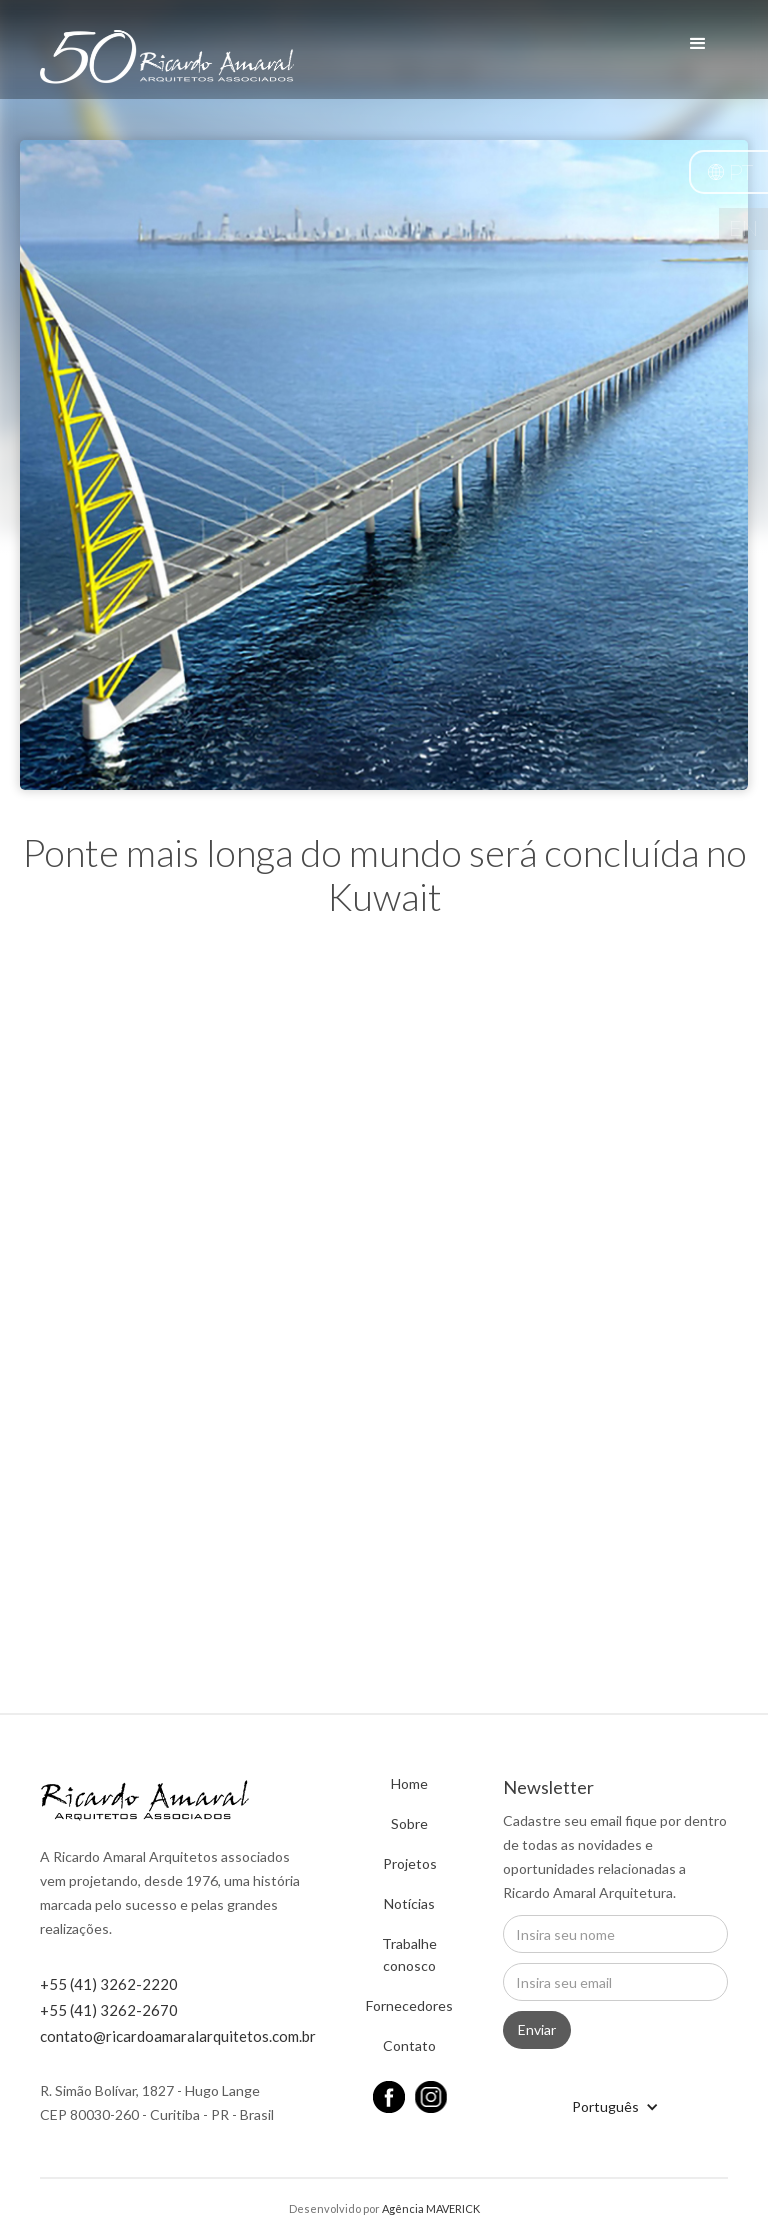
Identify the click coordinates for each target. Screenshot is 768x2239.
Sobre (409, 1823)
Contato (409, 2045)
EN (743, 229)
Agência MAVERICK (431, 2208)
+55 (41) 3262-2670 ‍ (109, 2010)
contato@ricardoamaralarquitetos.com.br (178, 2036)
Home (409, 1783)
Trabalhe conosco (409, 1954)
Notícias (409, 1903)
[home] (167, 68)
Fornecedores (409, 2005)
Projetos (410, 1863)
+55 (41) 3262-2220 (109, 1984)
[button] (728, 172)
